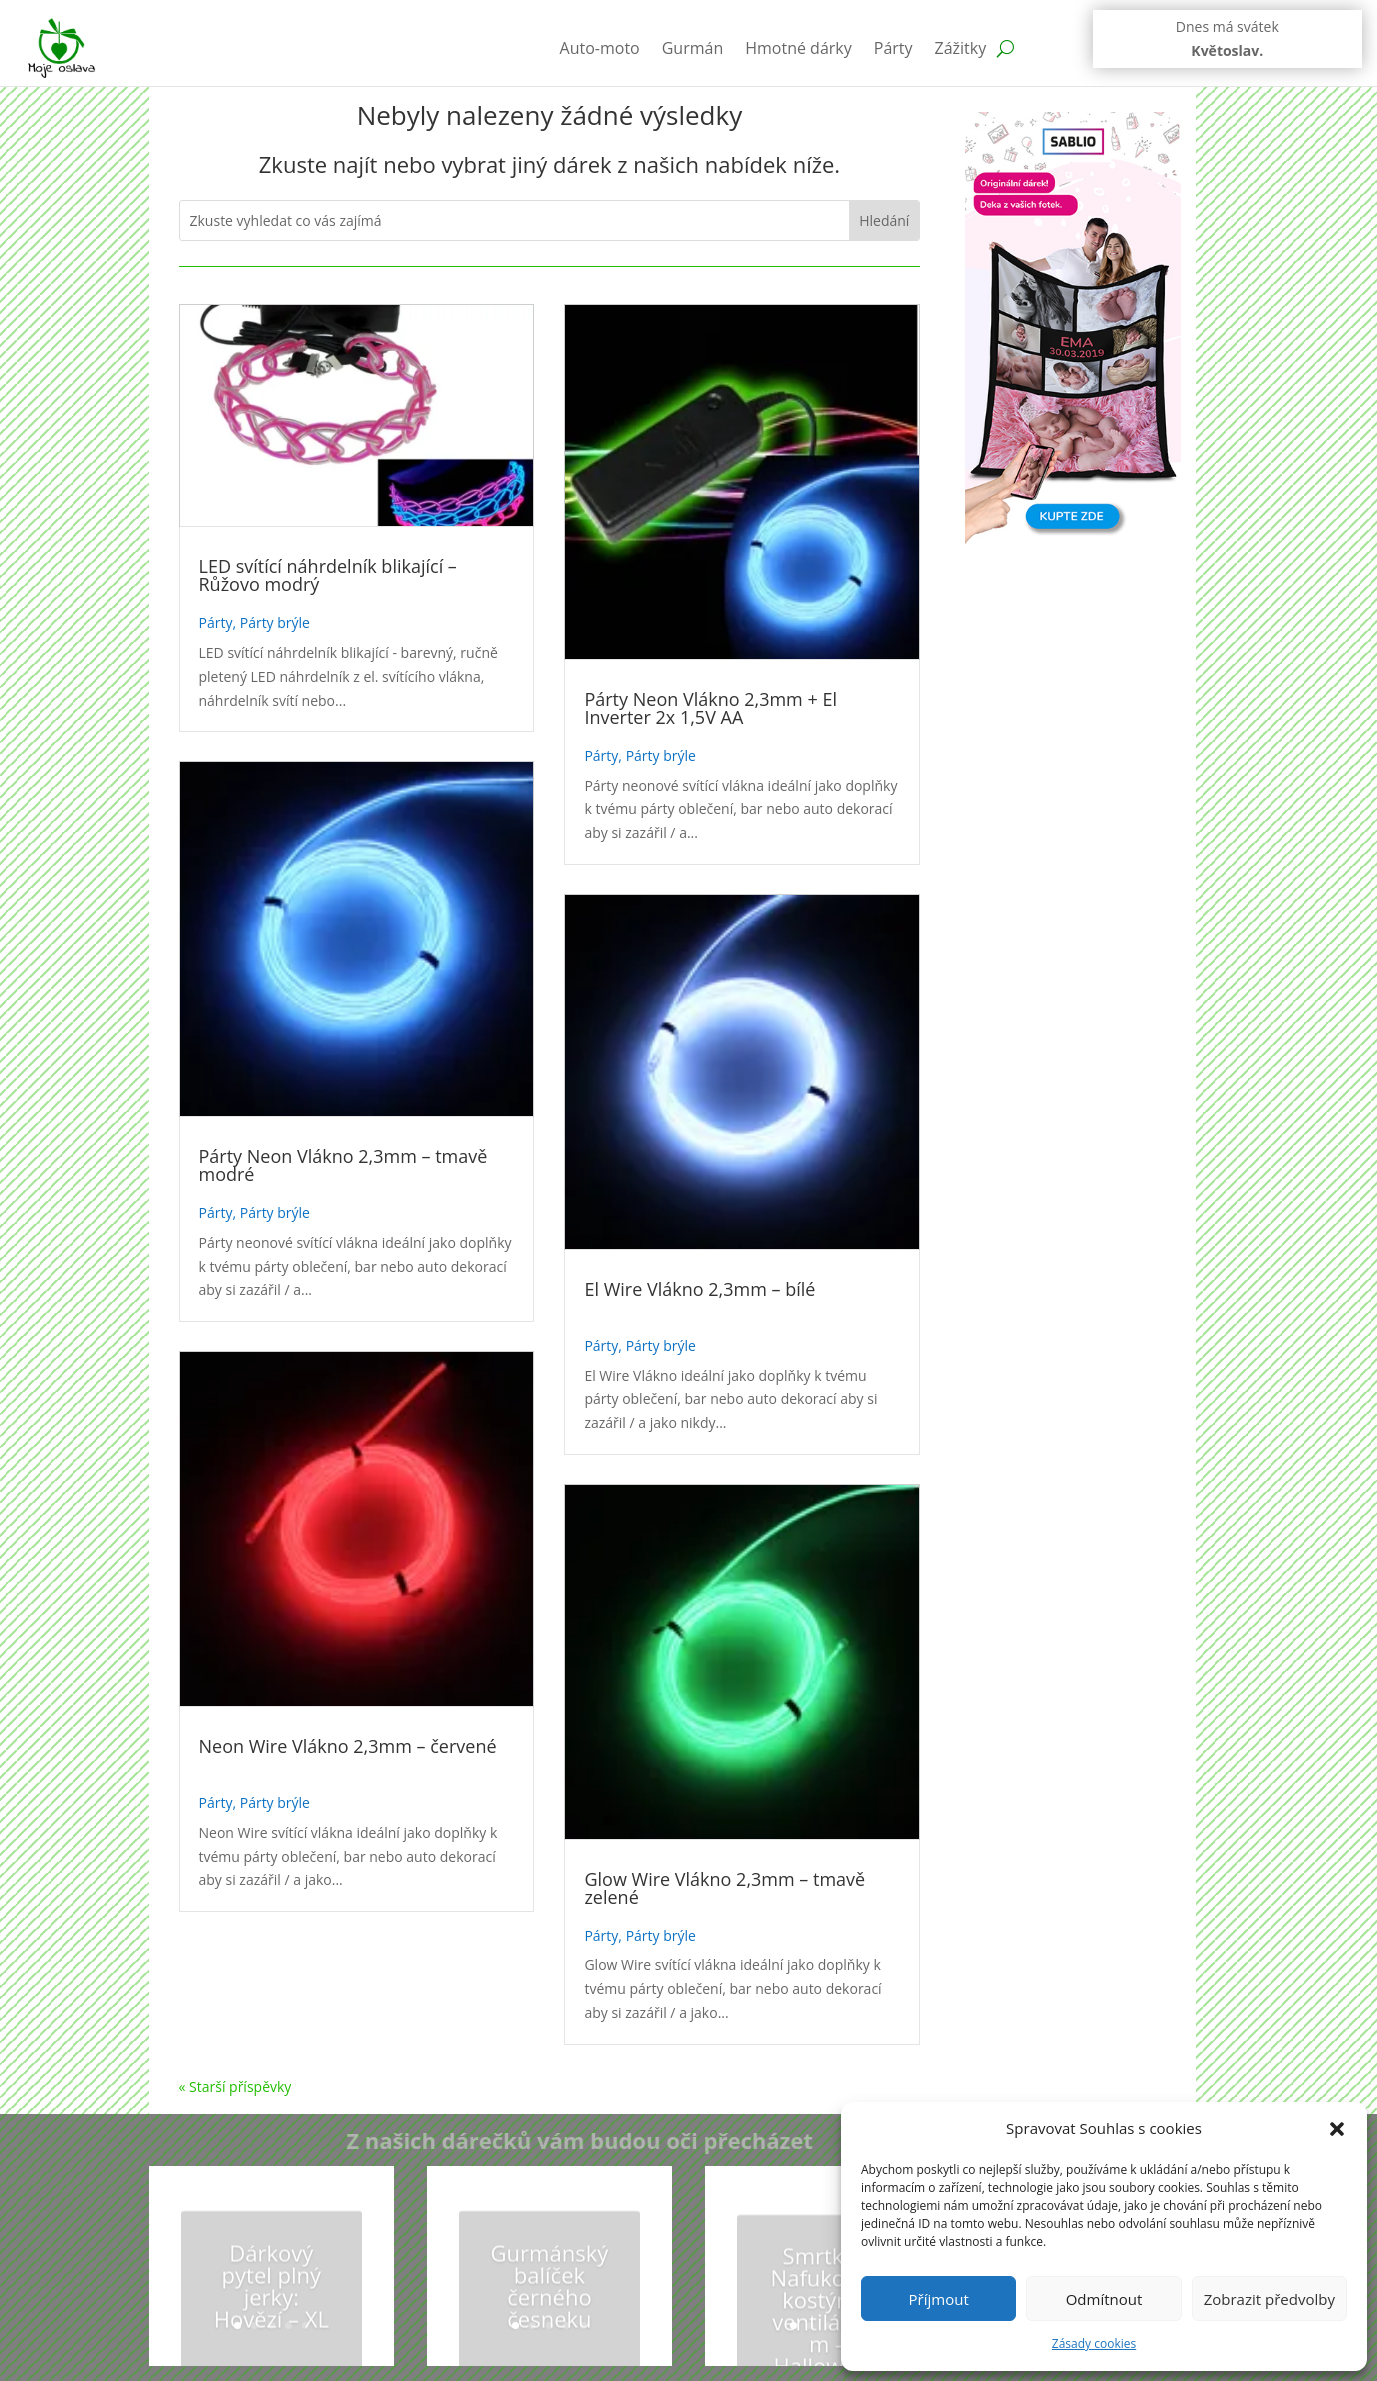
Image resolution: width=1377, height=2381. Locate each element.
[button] (1337, 2129)
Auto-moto (600, 48)
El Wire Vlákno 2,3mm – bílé (699, 1289)
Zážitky (961, 48)
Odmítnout (1104, 2299)
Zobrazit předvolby (1269, 2299)
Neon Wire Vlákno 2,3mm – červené (348, 1746)
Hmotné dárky (798, 48)
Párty (893, 48)
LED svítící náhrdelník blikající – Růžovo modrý (328, 575)
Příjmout (939, 2299)
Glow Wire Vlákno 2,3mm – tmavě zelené (724, 1888)
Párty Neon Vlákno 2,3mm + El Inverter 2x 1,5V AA (710, 708)
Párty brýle (275, 622)
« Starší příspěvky (235, 2086)
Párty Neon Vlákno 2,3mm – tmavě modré (343, 1165)
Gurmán (693, 48)
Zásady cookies (1094, 2343)
